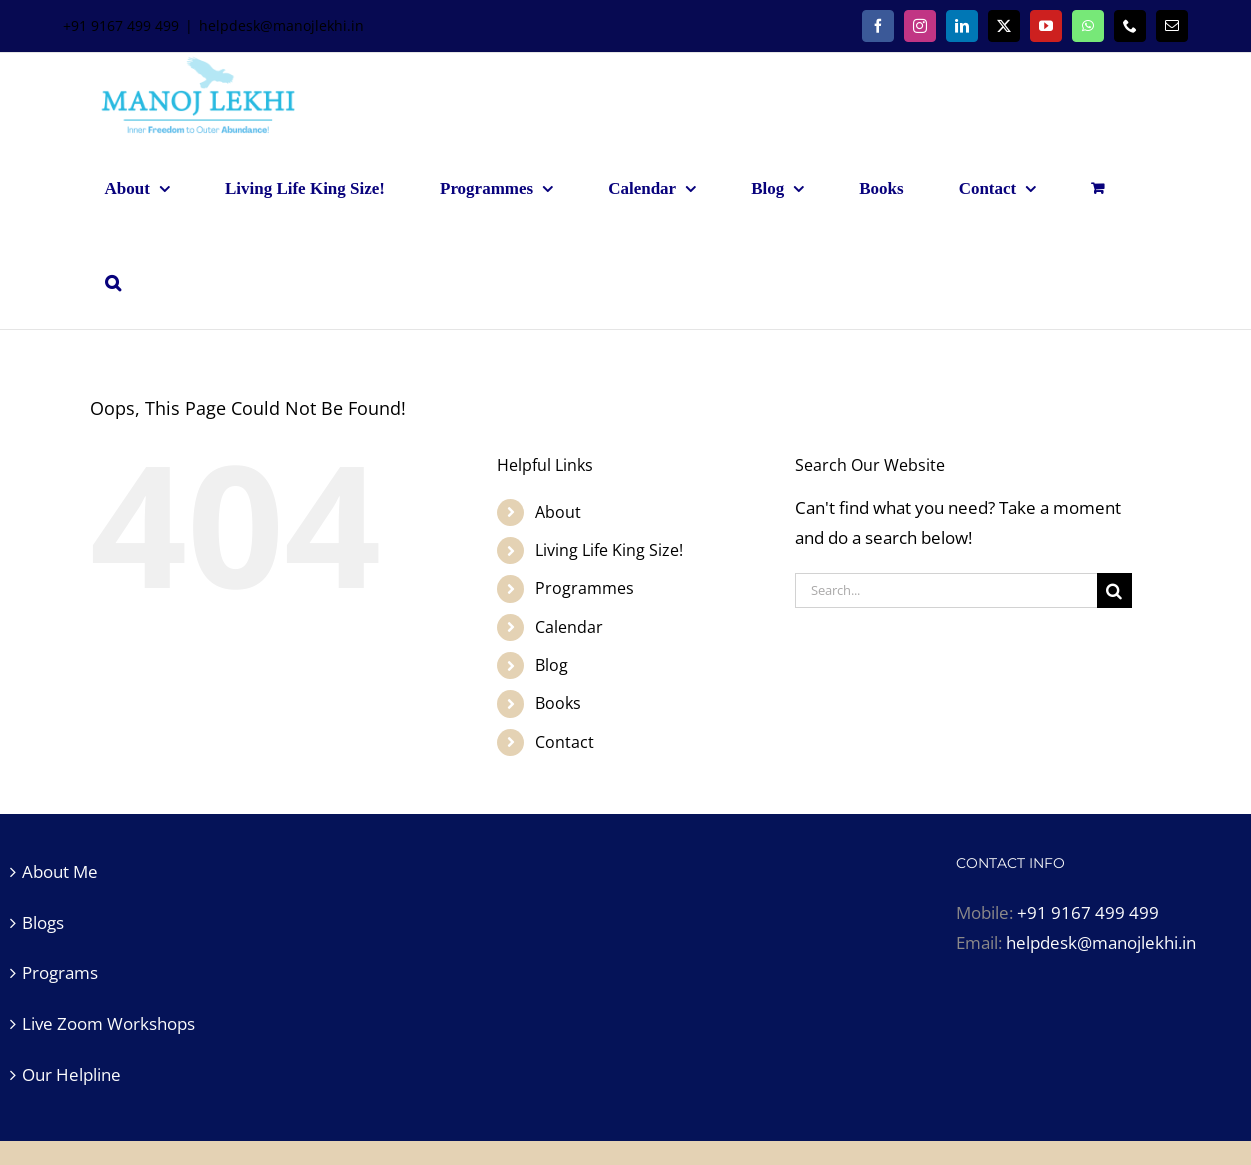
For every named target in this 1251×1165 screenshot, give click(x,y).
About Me (60, 871)
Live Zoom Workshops (108, 1023)
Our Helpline (71, 1074)
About (558, 512)
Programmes (584, 588)
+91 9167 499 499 (1088, 912)
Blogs (43, 922)
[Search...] (946, 590)
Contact (564, 742)
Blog (551, 665)
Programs (60, 972)
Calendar (569, 627)
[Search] (1114, 590)
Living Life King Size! (609, 550)
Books (558, 703)
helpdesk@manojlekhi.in (281, 25)
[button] (113, 282)
